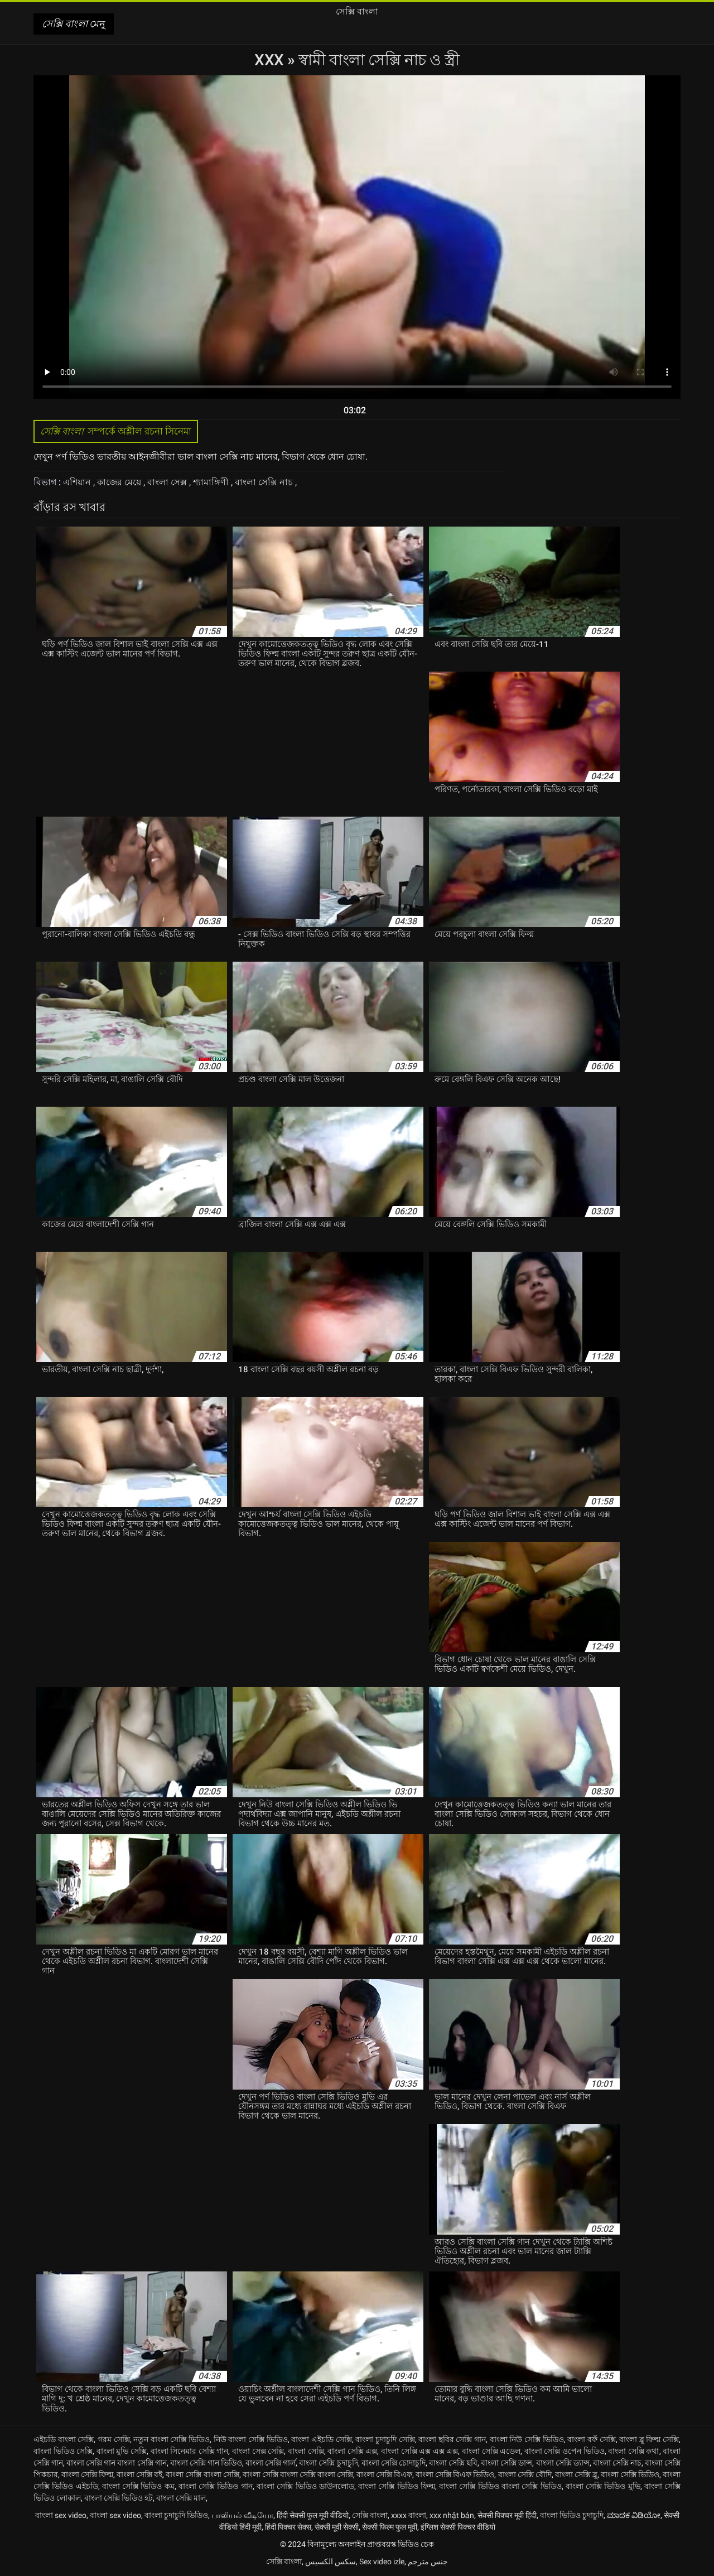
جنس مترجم (428, 2561)
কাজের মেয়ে (120, 482)
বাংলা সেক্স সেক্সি (258, 2451)
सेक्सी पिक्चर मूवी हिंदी (507, 2515)
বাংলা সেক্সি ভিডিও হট (118, 2497)
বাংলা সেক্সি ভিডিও (630, 2474)
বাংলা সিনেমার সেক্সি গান (190, 2451)
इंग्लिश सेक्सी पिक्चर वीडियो (458, 2526)
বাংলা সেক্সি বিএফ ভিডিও (455, 2474)
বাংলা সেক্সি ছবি (453, 2462)
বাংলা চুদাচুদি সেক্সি (384, 2439)
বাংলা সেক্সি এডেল (491, 2451)
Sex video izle (381, 2561)
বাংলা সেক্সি (306, 2451)
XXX (270, 60)
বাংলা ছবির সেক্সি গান (452, 2439)
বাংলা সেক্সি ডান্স (506, 2462)
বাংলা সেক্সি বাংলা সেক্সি (202, 2474)
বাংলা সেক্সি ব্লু (576, 2474)
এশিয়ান (78, 482)
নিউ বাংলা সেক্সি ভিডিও (251, 2439)
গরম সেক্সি (114, 2439)
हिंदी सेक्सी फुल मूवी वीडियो (313, 2515)
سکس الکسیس (330, 2561)
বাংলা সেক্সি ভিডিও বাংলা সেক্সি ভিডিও (500, 2486)
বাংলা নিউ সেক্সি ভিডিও (527, 2439)
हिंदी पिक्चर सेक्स (288, 2526)
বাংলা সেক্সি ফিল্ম (87, 2474)
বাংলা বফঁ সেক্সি (591, 2439)
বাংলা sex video (60, 2515)
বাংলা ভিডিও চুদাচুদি (572, 2515)
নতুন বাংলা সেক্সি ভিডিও (171, 2439)
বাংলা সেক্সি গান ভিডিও (206, 2462)
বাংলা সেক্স (168, 482)
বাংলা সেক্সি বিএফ (384, 2474)
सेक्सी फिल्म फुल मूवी (389, 2526)
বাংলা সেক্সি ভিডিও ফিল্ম (396, 2486)
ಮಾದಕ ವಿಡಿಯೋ (633, 2515)
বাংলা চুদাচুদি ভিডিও (176, 2515)
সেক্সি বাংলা (370, 2515)
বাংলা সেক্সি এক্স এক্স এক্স (419, 2451)
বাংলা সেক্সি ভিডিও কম (138, 2486)
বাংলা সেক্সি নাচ (265, 482)
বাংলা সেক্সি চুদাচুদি (328, 2462)
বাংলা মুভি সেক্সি (122, 2451)
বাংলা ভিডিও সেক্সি (63, 2451)
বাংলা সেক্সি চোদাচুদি (393, 2462)
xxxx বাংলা (408, 2515)
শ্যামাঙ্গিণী (212, 482)
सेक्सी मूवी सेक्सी (337, 2526)
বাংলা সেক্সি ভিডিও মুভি (603, 2486)
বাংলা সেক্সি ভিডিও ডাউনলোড (305, 2486)
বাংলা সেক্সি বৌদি (525, 2474)
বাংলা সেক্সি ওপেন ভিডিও (564, 2451)
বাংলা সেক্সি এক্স (352, 2451)
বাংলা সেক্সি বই (139, 2474)
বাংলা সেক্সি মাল (181, 2497)
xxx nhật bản (452, 2515)
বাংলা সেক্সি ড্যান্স (563, 2462)
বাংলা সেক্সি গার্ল (270, 2462)
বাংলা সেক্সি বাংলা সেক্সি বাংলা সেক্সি (298, 2474)
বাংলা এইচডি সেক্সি (321, 2439)
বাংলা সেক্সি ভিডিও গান (215, 2486)
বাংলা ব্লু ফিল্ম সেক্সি (649, 2439)
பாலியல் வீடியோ (242, 2515)
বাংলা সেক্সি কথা (633, 2451)
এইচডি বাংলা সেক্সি (63, 2439)
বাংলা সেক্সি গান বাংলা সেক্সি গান (116, 2462)
